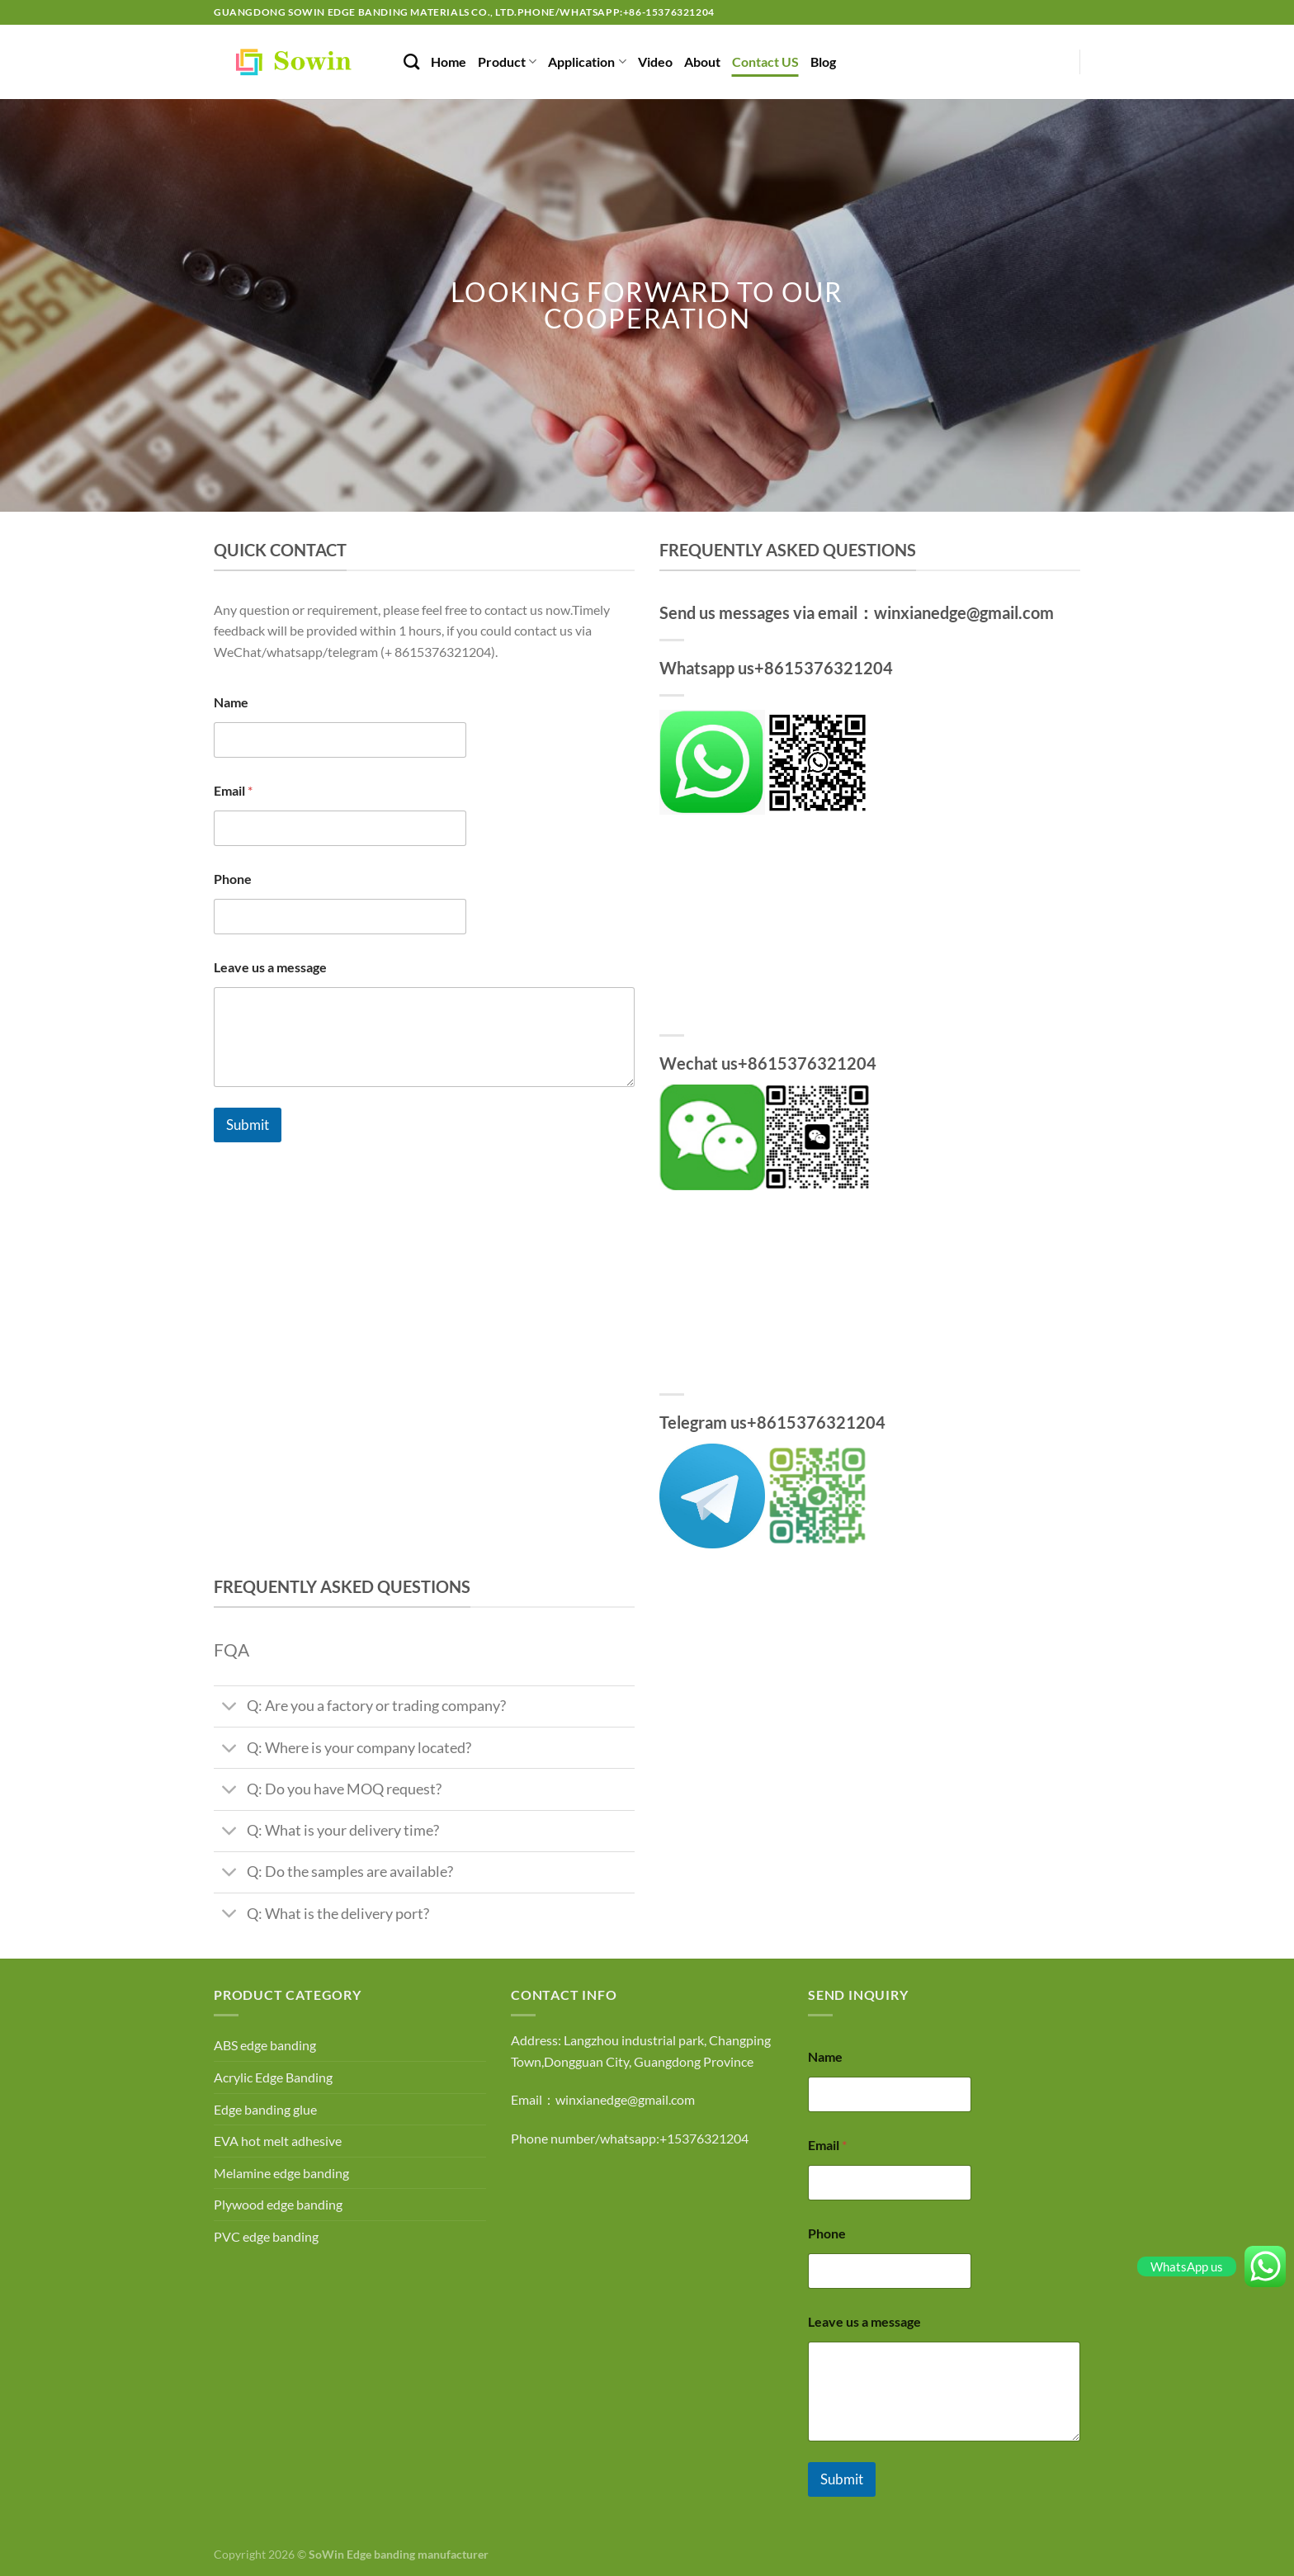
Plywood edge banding (278, 2204)
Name (231, 702)
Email (233, 790)
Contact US (765, 61)
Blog (823, 61)
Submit (247, 1124)
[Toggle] (230, 1708)
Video (655, 61)
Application (587, 62)
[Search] (411, 61)
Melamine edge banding (281, 2173)
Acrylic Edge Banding (273, 2077)
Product (507, 62)
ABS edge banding (265, 2045)
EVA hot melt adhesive (278, 2140)
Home (448, 61)
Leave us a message (270, 967)
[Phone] (340, 916)
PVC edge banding (266, 2236)
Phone (233, 878)
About (702, 61)
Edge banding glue (265, 2109)
